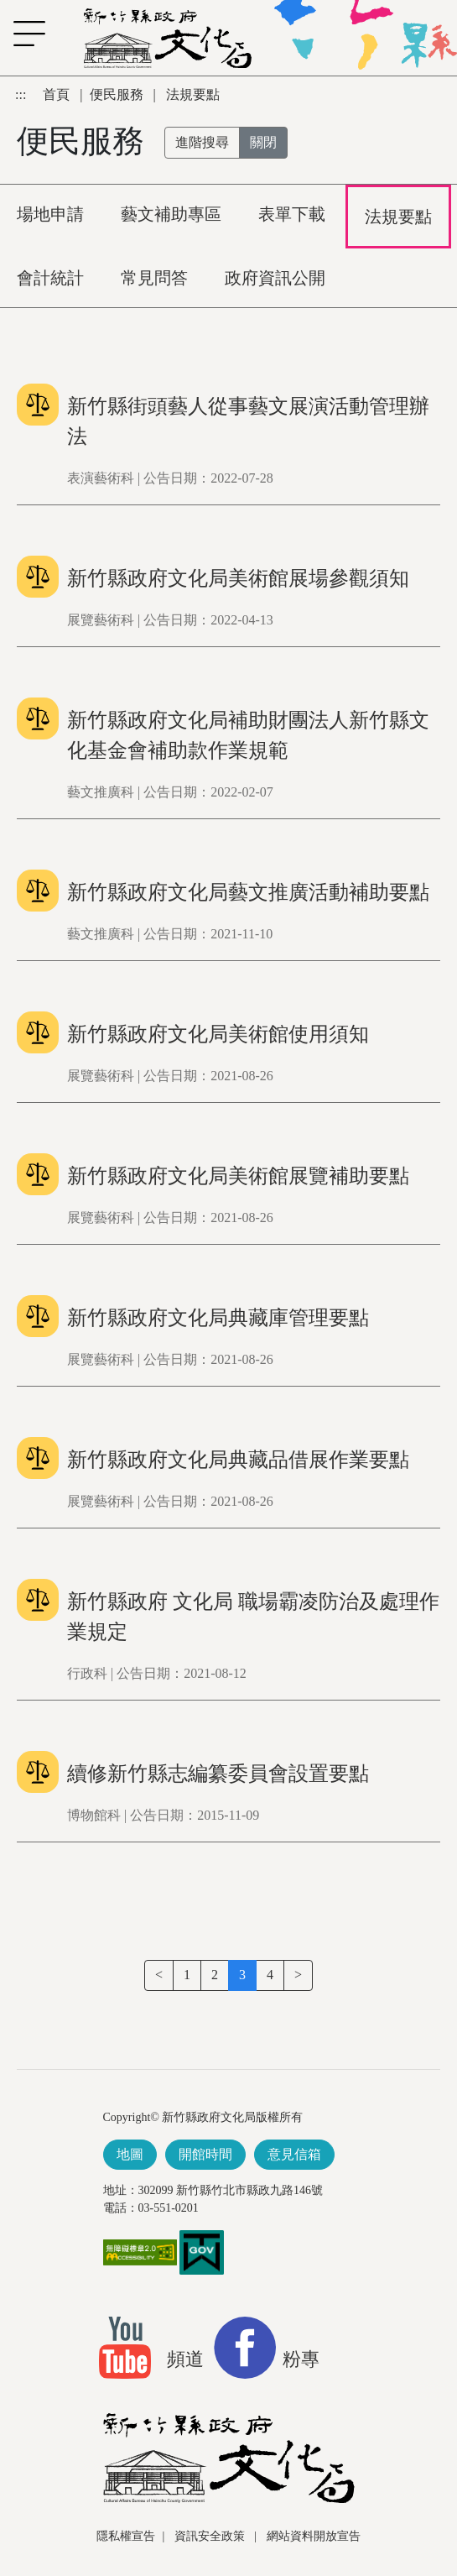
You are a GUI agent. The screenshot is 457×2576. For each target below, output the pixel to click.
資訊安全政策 (211, 2536)
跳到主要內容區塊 (8, 84)
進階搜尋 (202, 142)
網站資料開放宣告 (314, 2536)
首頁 (58, 94)
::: (22, 94)
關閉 (263, 142)
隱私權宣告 (125, 2536)
